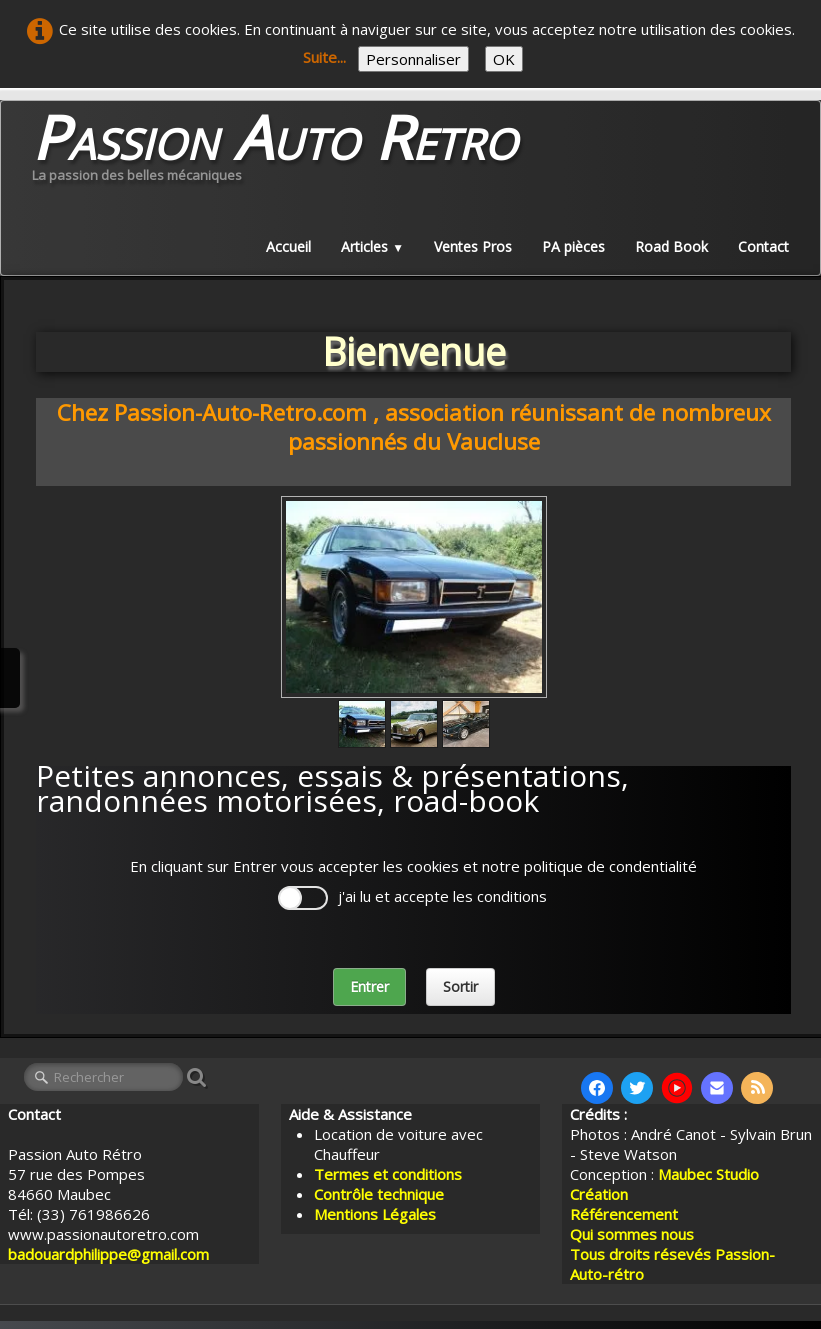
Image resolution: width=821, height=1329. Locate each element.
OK (504, 59)
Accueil (288, 246)
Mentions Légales (375, 1214)
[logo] (274, 152)
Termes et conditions (388, 1174)
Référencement (626, 1214)
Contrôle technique (379, 1194)
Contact (763, 246)
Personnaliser (413, 59)
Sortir (460, 986)
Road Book (671, 246)
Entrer (369, 986)
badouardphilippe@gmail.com (108, 1254)
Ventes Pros (473, 246)
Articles (372, 246)
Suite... (324, 57)
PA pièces (573, 246)
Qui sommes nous (632, 1234)
